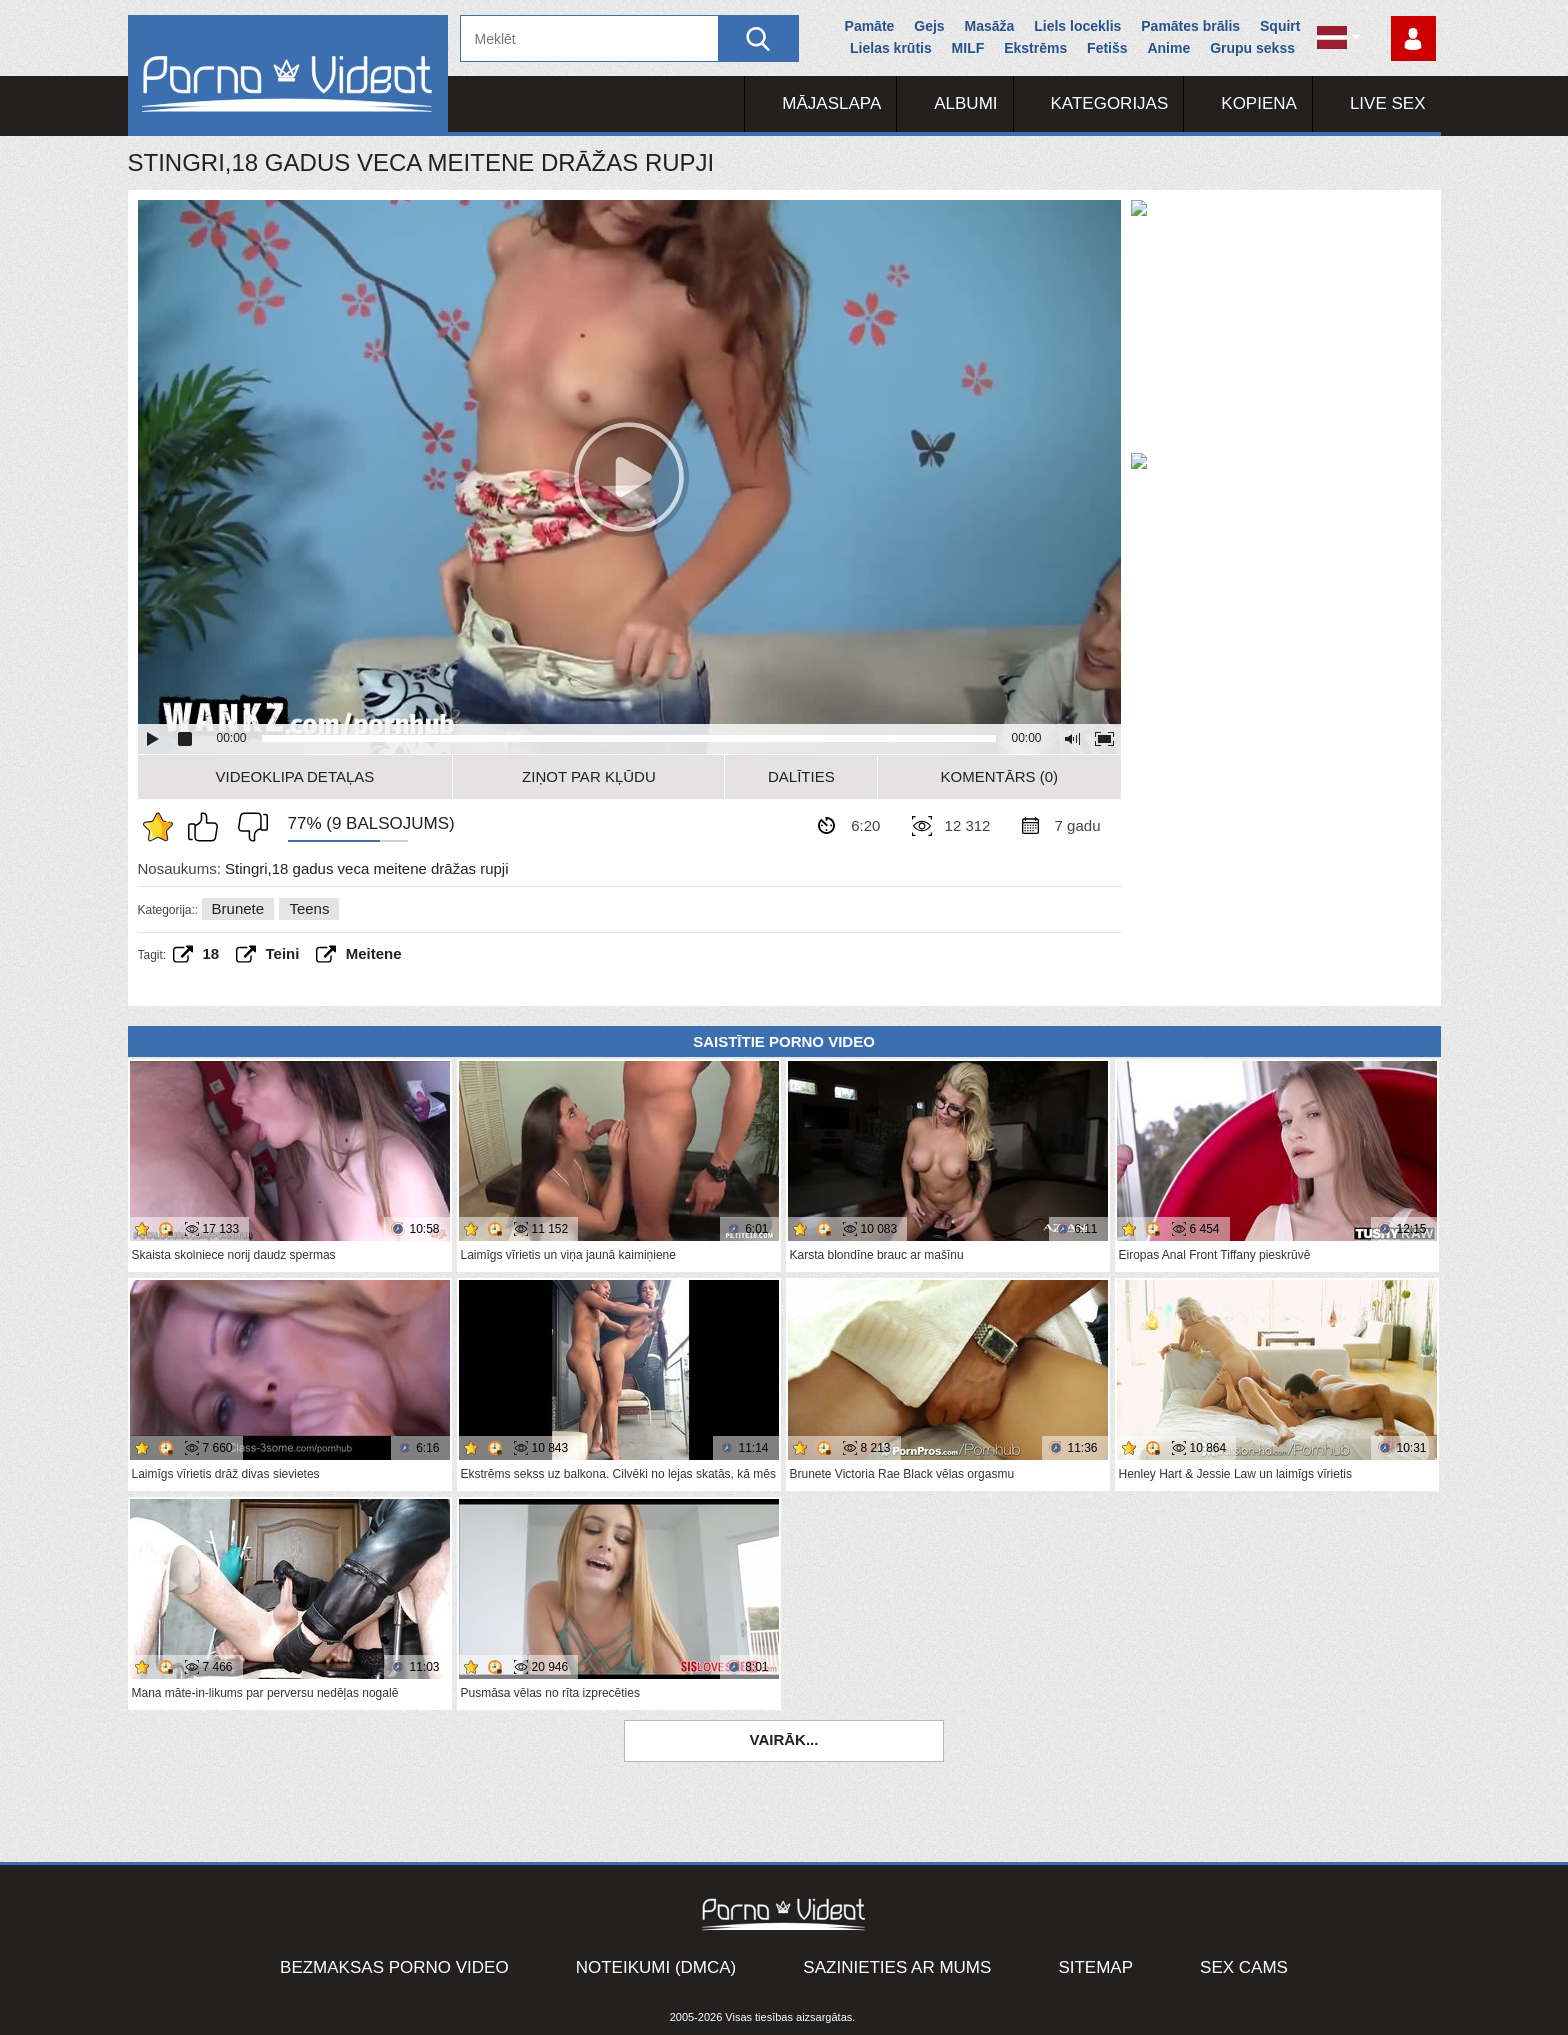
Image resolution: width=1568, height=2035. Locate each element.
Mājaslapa (831, 103)
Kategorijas (1110, 103)
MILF (968, 48)
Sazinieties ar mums (897, 1967)
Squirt (1280, 26)
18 (211, 953)
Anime (1168, 48)
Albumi (965, 103)
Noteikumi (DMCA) (656, 1967)
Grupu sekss (1252, 48)
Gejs (929, 26)
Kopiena (1259, 103)
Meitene (374, 953)
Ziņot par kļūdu (589, 776)
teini (283, 953)
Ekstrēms (1035, 48)
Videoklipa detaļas (295, 776)
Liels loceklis (1077, 26)
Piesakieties (1413, 38)
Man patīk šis (208, 827)
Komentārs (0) (1000, 776)
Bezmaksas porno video (394, 1967)
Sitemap (1095, 1967)
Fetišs (1107, 48)
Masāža (990, 26)
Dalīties (801, 776)
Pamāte (870, 26)
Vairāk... (784, 1739)
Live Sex (1388, 103)
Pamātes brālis (1190, 26)
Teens (309, 908)
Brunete (238, 908)
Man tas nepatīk (248, 827)
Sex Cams (1244, 1967)
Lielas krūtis (891, 48)
